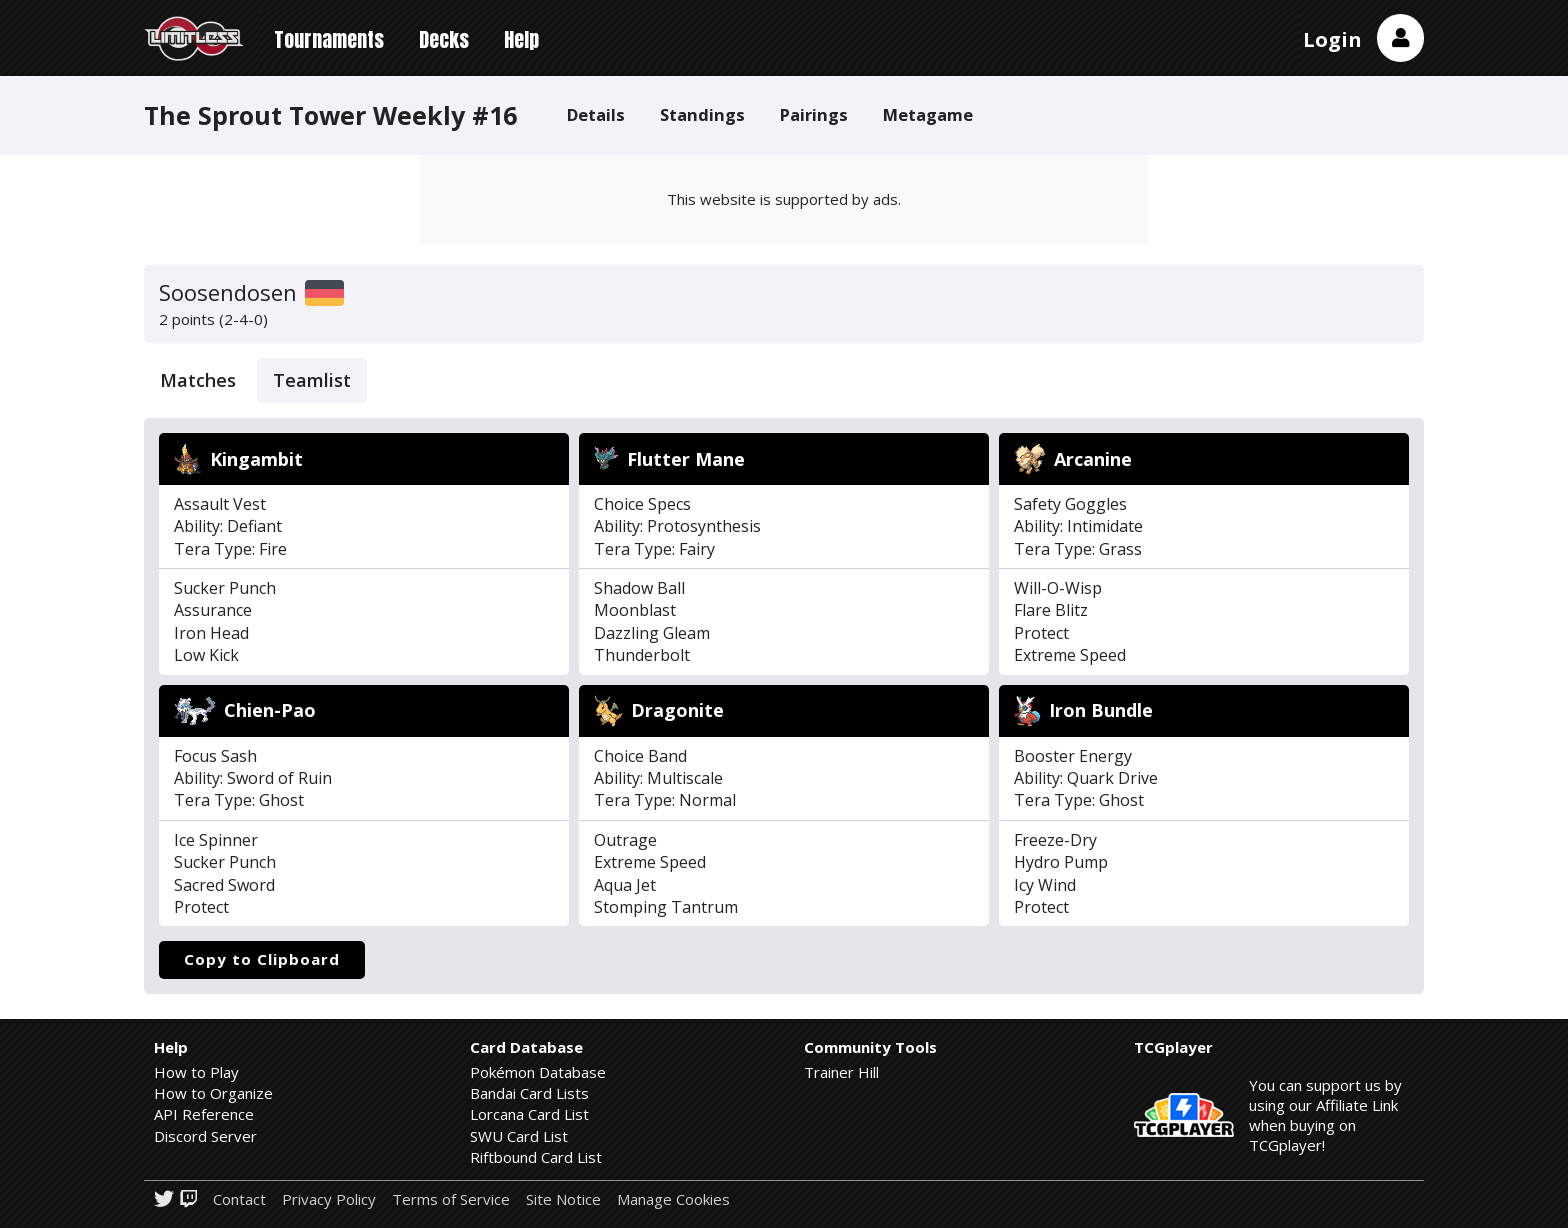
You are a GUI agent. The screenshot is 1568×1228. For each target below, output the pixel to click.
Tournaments (329, 39)
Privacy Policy (329, 1199)
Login (1332, 39)
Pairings (814, 114)
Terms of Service (451, 1199)
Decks (444, 39)
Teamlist (312, 380)
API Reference (204, 1114)
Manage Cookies (673, 1199)
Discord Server (205, 1136)
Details (596, 114)
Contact (239, 1199)
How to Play (196, 1072)
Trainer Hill (841, 1072)
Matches (198, 380)
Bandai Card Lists (529, 1093)
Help (521, 39)
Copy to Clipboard (262, 959)
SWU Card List (519, 1136)
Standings (702, 114)
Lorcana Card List (529, 1114)
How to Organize (213, 1093)
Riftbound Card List (536, 1157)
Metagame (928, 114)
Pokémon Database (538, 1072)
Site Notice (563, 1199)
